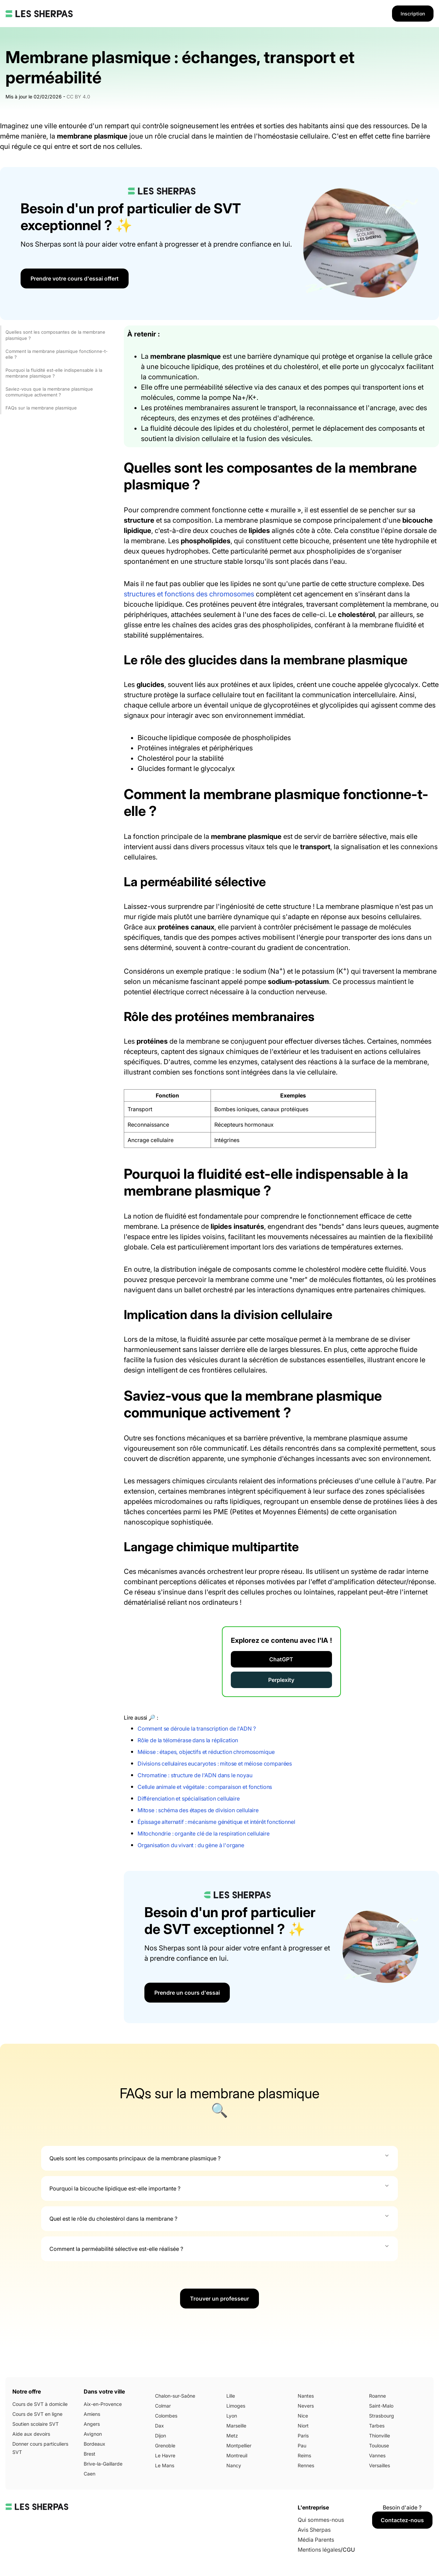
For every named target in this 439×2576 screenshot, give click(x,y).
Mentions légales (319, 2549)
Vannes (377, 2455)
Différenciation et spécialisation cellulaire (189, 1798)
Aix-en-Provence (103, 2404)
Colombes (166, 2416)
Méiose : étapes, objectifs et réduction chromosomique (206, 1751)
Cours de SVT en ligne (37, 2414)
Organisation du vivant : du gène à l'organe (191, 1845)
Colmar (163, 2406)
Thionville (379, 2435)
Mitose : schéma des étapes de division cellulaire (198, 1810)
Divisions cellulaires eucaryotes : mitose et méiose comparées (215, 1763)
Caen (89, 2474)
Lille (230, 2396)
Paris (303, 2435)
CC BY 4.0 (78, 96)
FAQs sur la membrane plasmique (41, 408)
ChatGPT (281, 1659)
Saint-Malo (381, 2406)
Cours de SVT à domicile (40, 2404)
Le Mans (164, 2465)
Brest (89, 2454)
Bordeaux (94, 2444)
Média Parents (316, 2539)
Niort (303, 2426)
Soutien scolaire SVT (35, 2424)
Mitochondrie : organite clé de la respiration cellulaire (204, 1833)
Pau (302, 2445)
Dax (159, 2426)
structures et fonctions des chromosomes (189, 594)
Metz (232, 2435)
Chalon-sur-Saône (175, 2396)
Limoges (235, 2406)
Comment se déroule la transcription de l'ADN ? (197, 1728)
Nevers (306, 2406)
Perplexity (281, 1679)
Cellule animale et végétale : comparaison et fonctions (205, 1786)
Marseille (236, 2426)
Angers (92, 2424)
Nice (303, 2416)
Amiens (92, 2414)
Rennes (306, 2465)
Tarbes (376, 2426)
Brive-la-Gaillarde (103, 2464)
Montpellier (238, 2445)
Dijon (160, 2435)
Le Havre (165, 2455)
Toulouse (379, 2445)
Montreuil (236, 2455)
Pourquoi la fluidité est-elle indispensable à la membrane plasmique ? (53, 373)
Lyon (231, 2416)
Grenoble (165, 2445)
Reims (304, 2455)
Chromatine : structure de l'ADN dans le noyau (195, 1775)
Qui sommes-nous (321, 2519)
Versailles (379, 2465)
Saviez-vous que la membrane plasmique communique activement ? (49, 392)
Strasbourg (381, 2416)
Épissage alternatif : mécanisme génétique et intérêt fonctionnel (216, 1821)
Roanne (377, 2396)
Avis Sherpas (314, 2529)
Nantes (306, 2396)
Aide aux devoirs (31, 2434)
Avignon (93, 2434)
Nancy (233, 2465)
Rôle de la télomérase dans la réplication (188, 1740)
